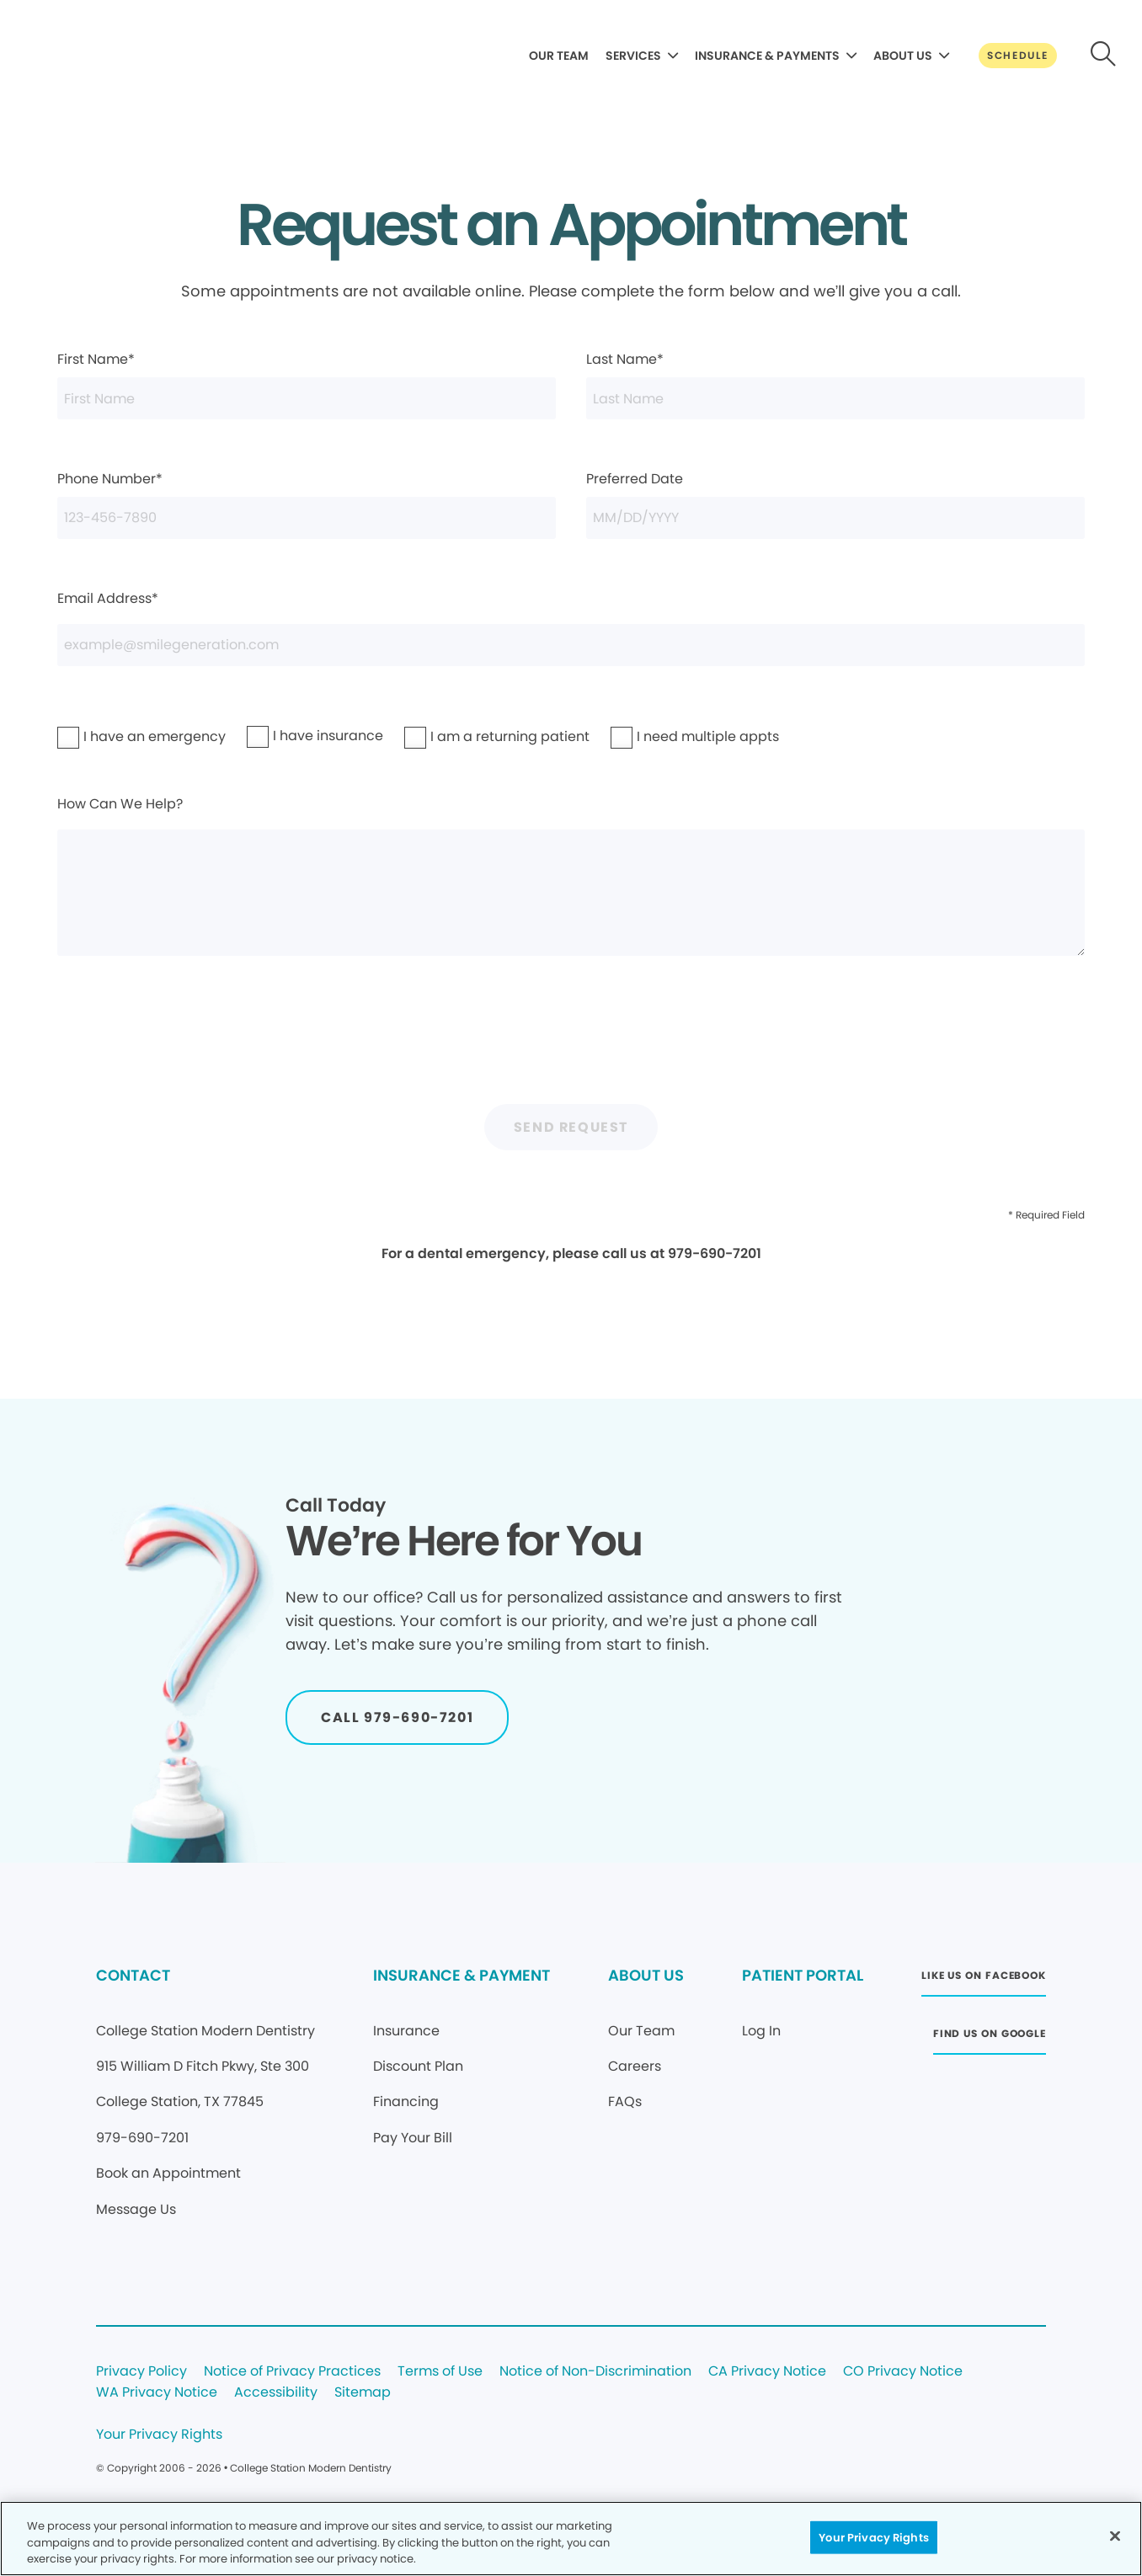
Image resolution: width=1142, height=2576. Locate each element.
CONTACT (133, 1975)
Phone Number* (306, 504)
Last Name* (835, 384)
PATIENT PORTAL (802, 1975)
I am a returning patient (462, 736)
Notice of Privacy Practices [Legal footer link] (292, 2372)
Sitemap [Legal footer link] (362, 2393)
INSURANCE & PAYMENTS (767, 55)
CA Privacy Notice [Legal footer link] (767, 2372)
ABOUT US (902, 55)
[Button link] (1018, 55)
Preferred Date (835, 504)
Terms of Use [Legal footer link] (440, 2372)
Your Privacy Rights (159, 2435)
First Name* (306, 384)
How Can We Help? (571, 875)
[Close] (1115, 2535)
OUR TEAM (559, 55)
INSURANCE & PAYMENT (461, 1975)
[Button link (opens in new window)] (983, 1980)
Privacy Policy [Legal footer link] (141, 2372)
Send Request (571, 1127)
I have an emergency (111, 736)
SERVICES (633, 55)
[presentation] (571, 1040)
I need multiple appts (664, 736)
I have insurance (293, 735)
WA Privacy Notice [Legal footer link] (156, 2393)
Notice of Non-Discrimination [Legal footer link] (595, 2372)
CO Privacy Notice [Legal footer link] (903, 2372)
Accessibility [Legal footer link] (276, 2393)
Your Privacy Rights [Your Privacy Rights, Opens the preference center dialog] (873, 2537)
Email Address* (571, 627)
